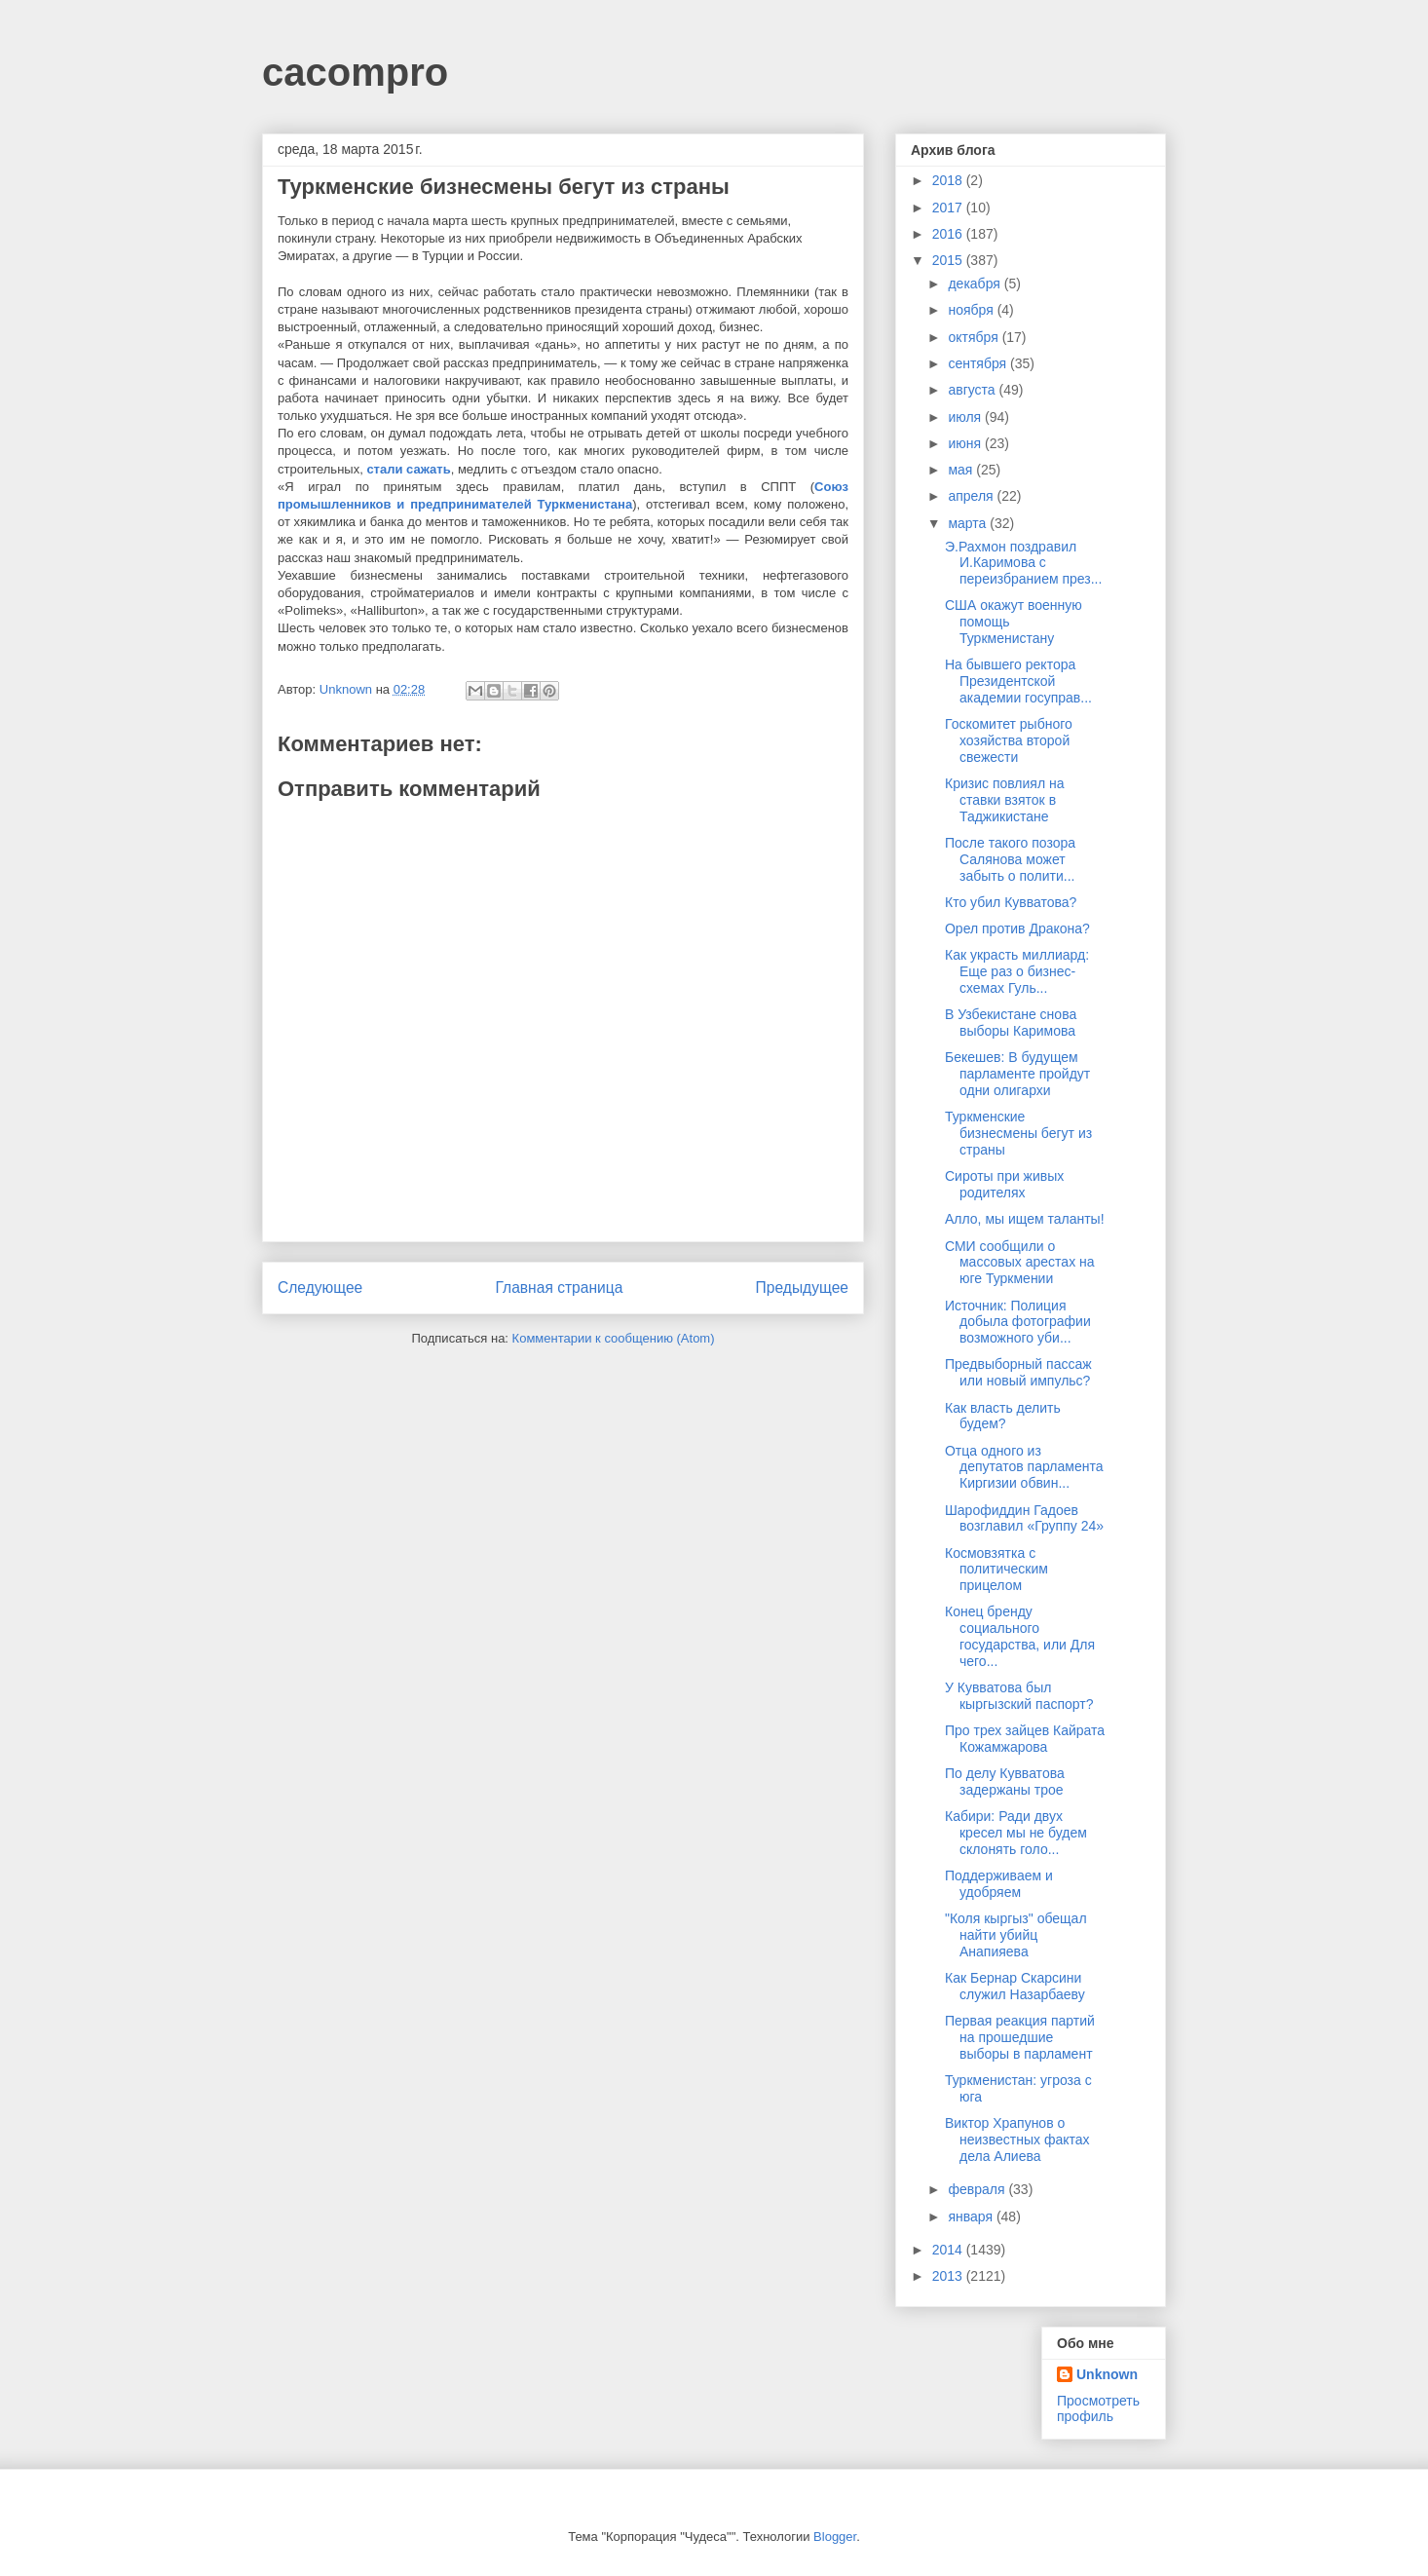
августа (973, 390)
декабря (975, 283)
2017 (949, 207)
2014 (949, 2249)
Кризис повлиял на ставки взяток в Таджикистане (1005, 800)
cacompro (355, 72)
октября (974, 337)
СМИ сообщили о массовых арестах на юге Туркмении (1020, 1262)
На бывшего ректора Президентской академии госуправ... (1018, 681)
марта (969, 523)
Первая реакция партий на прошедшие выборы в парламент (1020, 2037)
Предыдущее (802, 1287)
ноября (972, 310)
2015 (949, 260)
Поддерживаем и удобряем (999, 1884)
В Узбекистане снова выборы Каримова (1010, 1022)
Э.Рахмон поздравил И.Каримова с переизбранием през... (1023, 563)
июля (966, 417)
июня (966, 443)
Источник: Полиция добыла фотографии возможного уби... (1018, 1322)
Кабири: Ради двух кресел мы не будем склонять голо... (1016, 1832)
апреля (972, 496)
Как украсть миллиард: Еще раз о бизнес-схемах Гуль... (1017, 971)
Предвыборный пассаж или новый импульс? (1018, 1372)
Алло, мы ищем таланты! (1025, 1219)
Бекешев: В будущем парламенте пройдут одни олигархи (1017, 1073)
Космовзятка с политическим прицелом (996, 1569)
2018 (949, 180)
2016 (949, 234)
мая (962, 469)
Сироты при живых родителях (1004, 1184)
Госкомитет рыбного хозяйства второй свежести (1008, 740)
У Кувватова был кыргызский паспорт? (1019, 1696)
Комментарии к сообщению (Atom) (613, 1338)
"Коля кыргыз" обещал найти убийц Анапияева (1016, 1935)
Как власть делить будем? (1003, 1416)
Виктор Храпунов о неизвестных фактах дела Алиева (1017, 2139)
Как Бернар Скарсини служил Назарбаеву (1015, 1986)
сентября (979, 363)
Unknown (1107, 2374)
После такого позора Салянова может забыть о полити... (1010, 859)
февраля (978, 2189)
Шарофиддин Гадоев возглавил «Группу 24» (1024, 1518)
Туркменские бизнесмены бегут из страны (1018, 1133)
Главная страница (558, 1287)
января (972, 2216)
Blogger (834, 2536)
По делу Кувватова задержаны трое (1005, 1781)
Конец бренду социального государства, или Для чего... (1020, 1636)
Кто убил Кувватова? (1010, 902)
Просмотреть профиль (1098, 2408)
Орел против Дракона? (1017, 928)
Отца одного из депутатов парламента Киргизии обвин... (1024, 1467)
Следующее (320, 1287)
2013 (949, 2276)
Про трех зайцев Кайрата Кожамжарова (1025, 1739)
